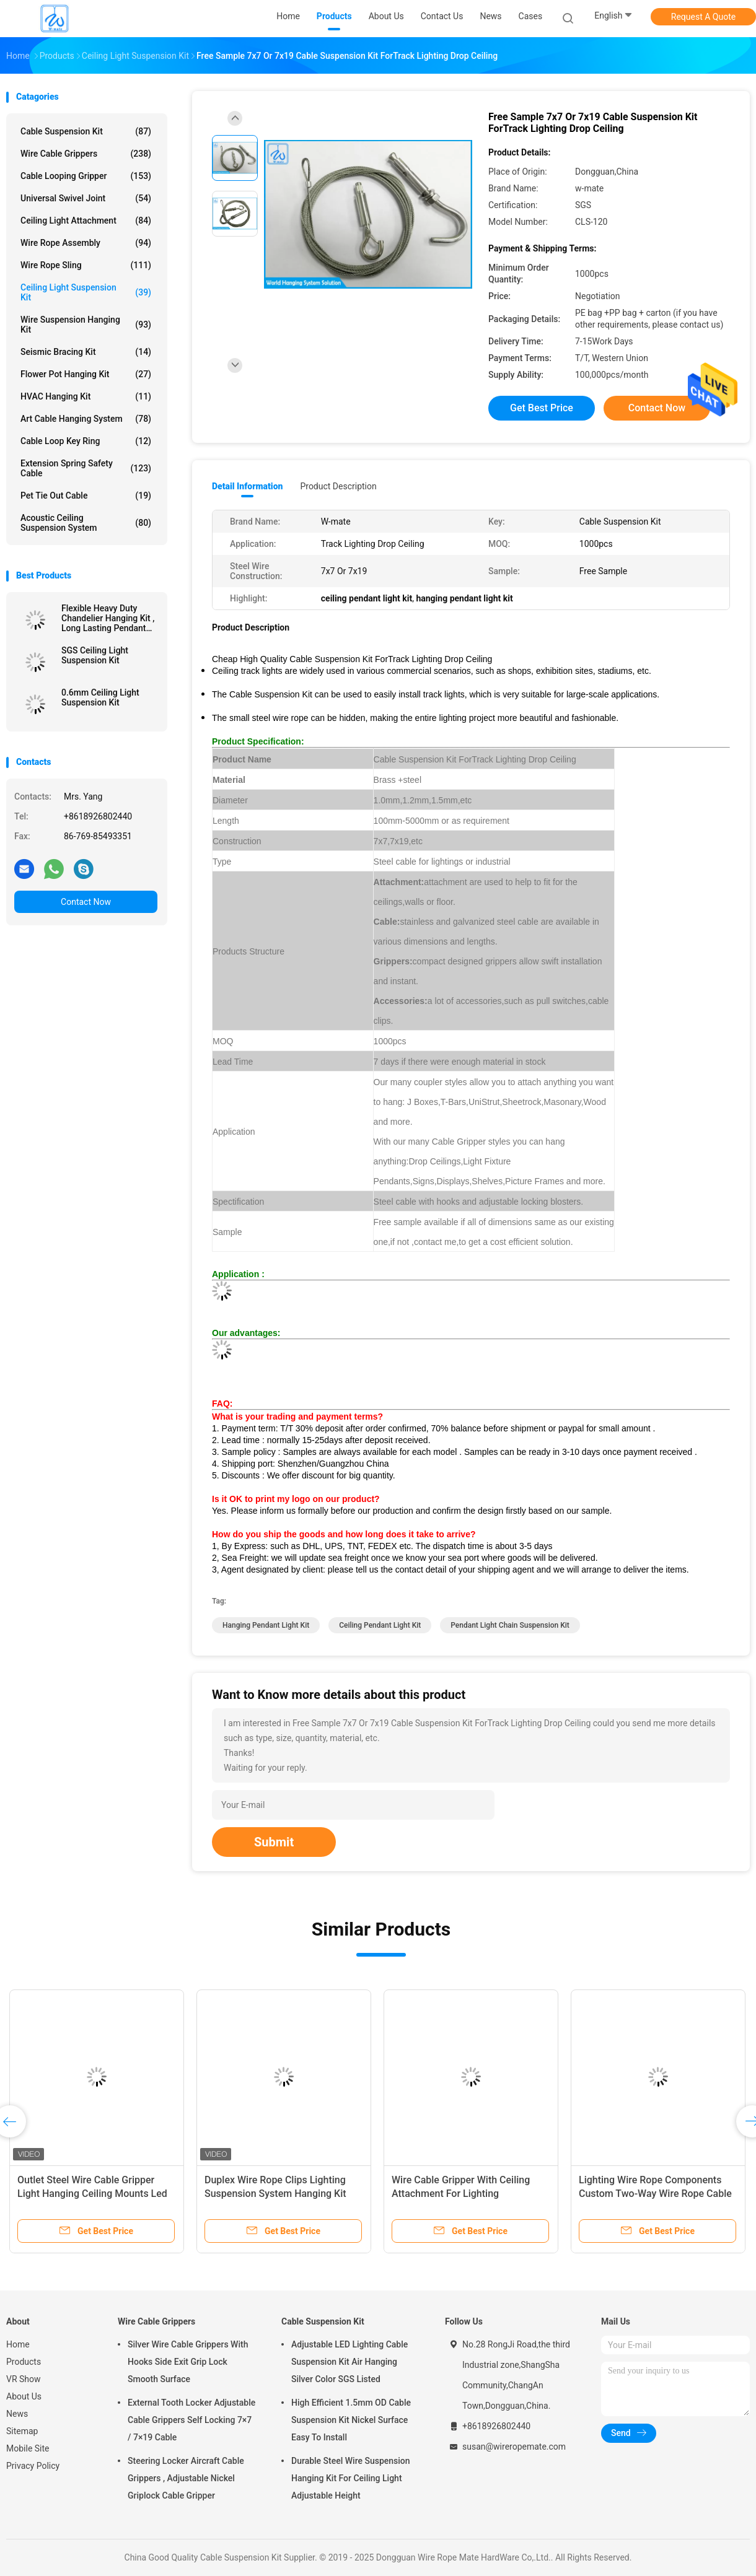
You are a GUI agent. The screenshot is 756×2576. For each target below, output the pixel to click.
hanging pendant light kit (265, 1625)
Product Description (338, 486)
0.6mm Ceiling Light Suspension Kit (100, 697)
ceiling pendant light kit (380, 1625)
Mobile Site (28, 2448)
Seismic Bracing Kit (85, 352)
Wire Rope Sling (85, 265)
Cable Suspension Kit (85, 131)
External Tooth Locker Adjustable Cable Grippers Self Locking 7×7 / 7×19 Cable (191, 2420)
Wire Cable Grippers (85, 153)
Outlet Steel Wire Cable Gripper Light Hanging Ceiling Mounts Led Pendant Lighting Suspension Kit (92, 2193)
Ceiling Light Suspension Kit (85, 292)
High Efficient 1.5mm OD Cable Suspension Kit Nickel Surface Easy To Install (351, 2420)
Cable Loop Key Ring (85, 441)
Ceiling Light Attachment (85, 220)
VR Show (23, 2379)
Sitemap (22, 2431)
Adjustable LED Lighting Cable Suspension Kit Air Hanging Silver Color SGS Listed (349, 2361)
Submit (274, 1842)
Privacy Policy (32, 2466)
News (17, 2414)
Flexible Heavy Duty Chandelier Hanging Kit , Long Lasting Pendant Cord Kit (107, 618)
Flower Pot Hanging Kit (85, 374)
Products (23, 2362)
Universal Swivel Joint (85, 198)
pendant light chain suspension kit (510, 1625)
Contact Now (86, 902)
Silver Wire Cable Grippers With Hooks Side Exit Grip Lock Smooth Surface (188, 2361)
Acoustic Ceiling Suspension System (85, 523)
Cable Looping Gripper (85, 176)
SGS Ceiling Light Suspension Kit (94, 655)
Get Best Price (541, 408)
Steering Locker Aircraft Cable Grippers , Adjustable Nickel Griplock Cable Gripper (186, 2478)
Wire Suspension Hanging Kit (85, 324)
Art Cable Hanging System (85, 419)
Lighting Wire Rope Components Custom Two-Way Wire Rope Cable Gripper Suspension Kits (655, 2193)
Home (18, 2344)
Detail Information (247, 486)
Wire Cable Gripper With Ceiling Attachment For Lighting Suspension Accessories (461, 2193)
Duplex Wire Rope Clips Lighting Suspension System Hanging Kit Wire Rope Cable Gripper (275, 2193)
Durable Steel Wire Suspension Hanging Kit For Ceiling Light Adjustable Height (350, 2478)
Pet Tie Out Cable (85, 495)
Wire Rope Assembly (85, 243)
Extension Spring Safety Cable (85, 468)
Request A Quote (703, 17)
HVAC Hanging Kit (85, 396)
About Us (24, 2396)
